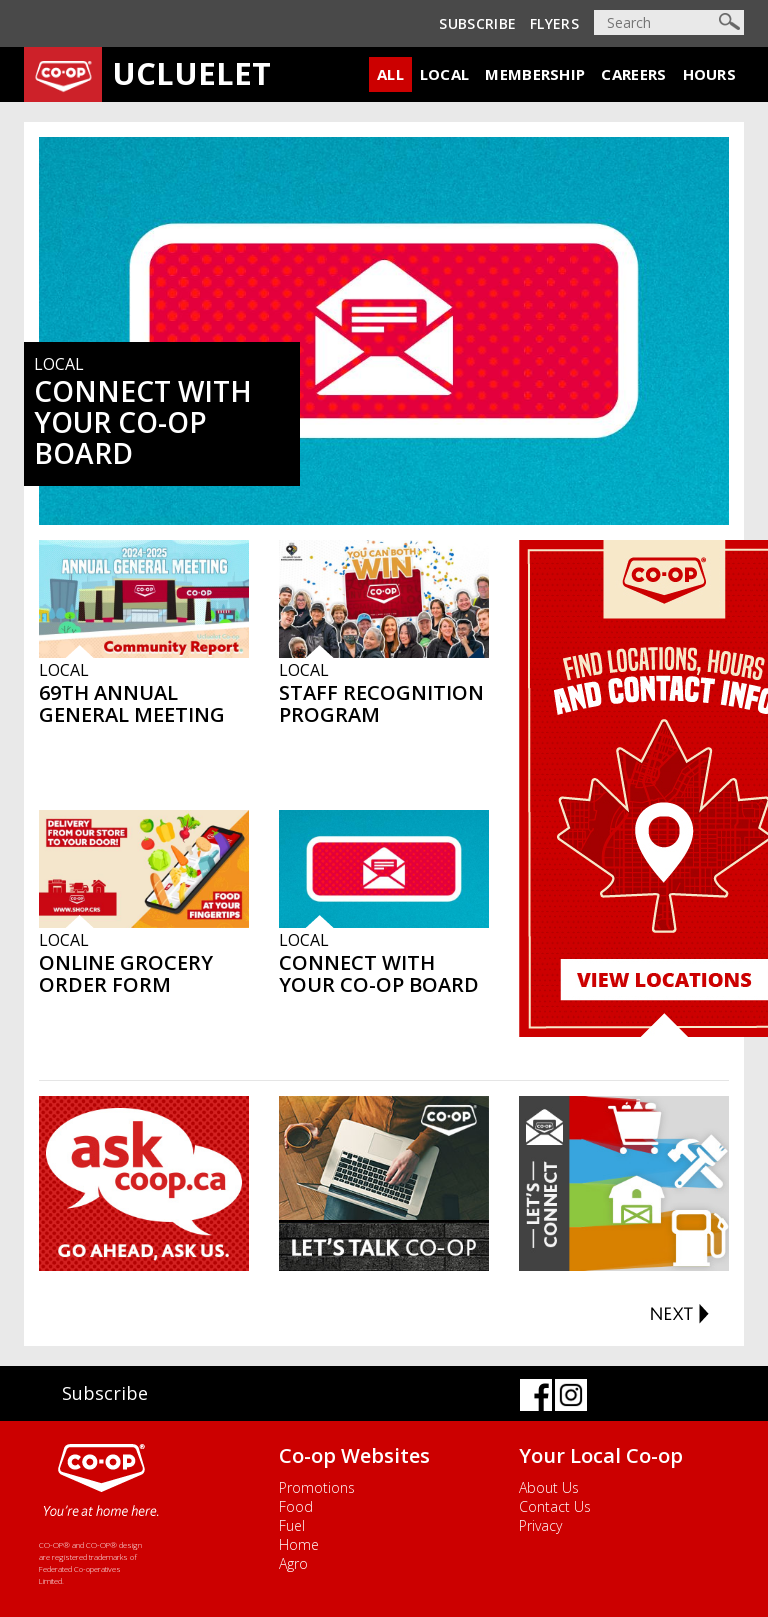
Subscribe (477, 23)
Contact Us (555, 1506)
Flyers (554, 23)
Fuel (292, 1525)
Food (296, 1506)
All (390, 74)
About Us (549, 1487)
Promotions (317, 1487)
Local (445, 74)
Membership (535, 74)
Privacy (540, 1525)
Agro (293, 1563)
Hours (710, 74)
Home (299, 1544)
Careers (633, 74)
